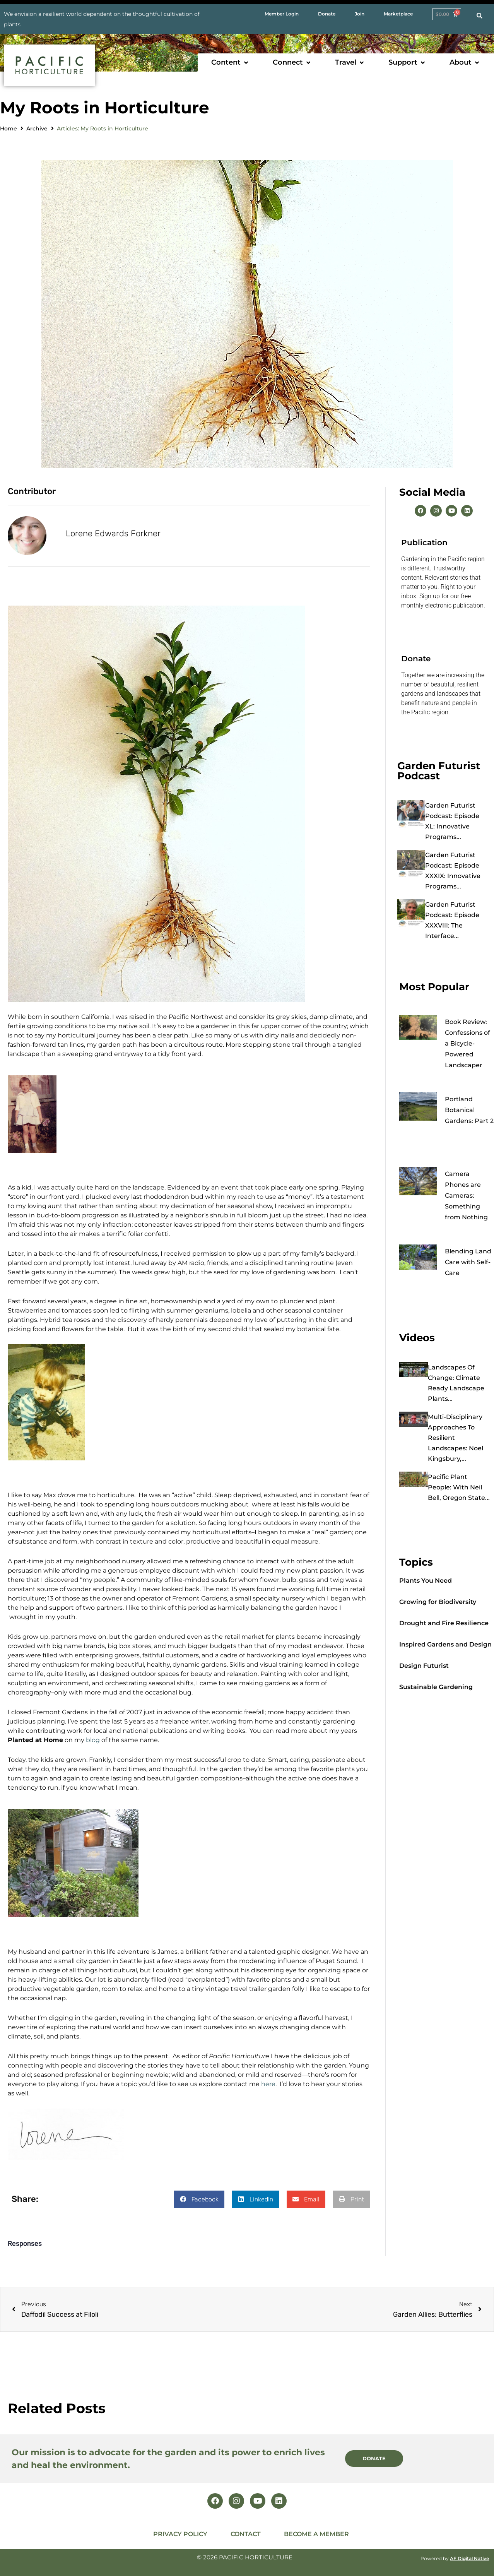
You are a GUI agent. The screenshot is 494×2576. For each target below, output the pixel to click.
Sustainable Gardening (436, 1687)
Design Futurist (424, 1665)
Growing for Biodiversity (437, 1602)
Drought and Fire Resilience (444, 1623)
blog (93, 1739)
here (268, 2083)
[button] (230, 62)
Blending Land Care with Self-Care (468, 1262)
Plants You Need (425, 1580)
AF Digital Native (469, 2558)
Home (8, 128)
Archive (37, 128)
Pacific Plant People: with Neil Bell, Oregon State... (459, 1487)
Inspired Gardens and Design (445, 1644)
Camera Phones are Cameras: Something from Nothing (466, 1195)
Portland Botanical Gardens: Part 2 (469, 1110)
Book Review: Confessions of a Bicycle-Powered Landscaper (467, 1043)
